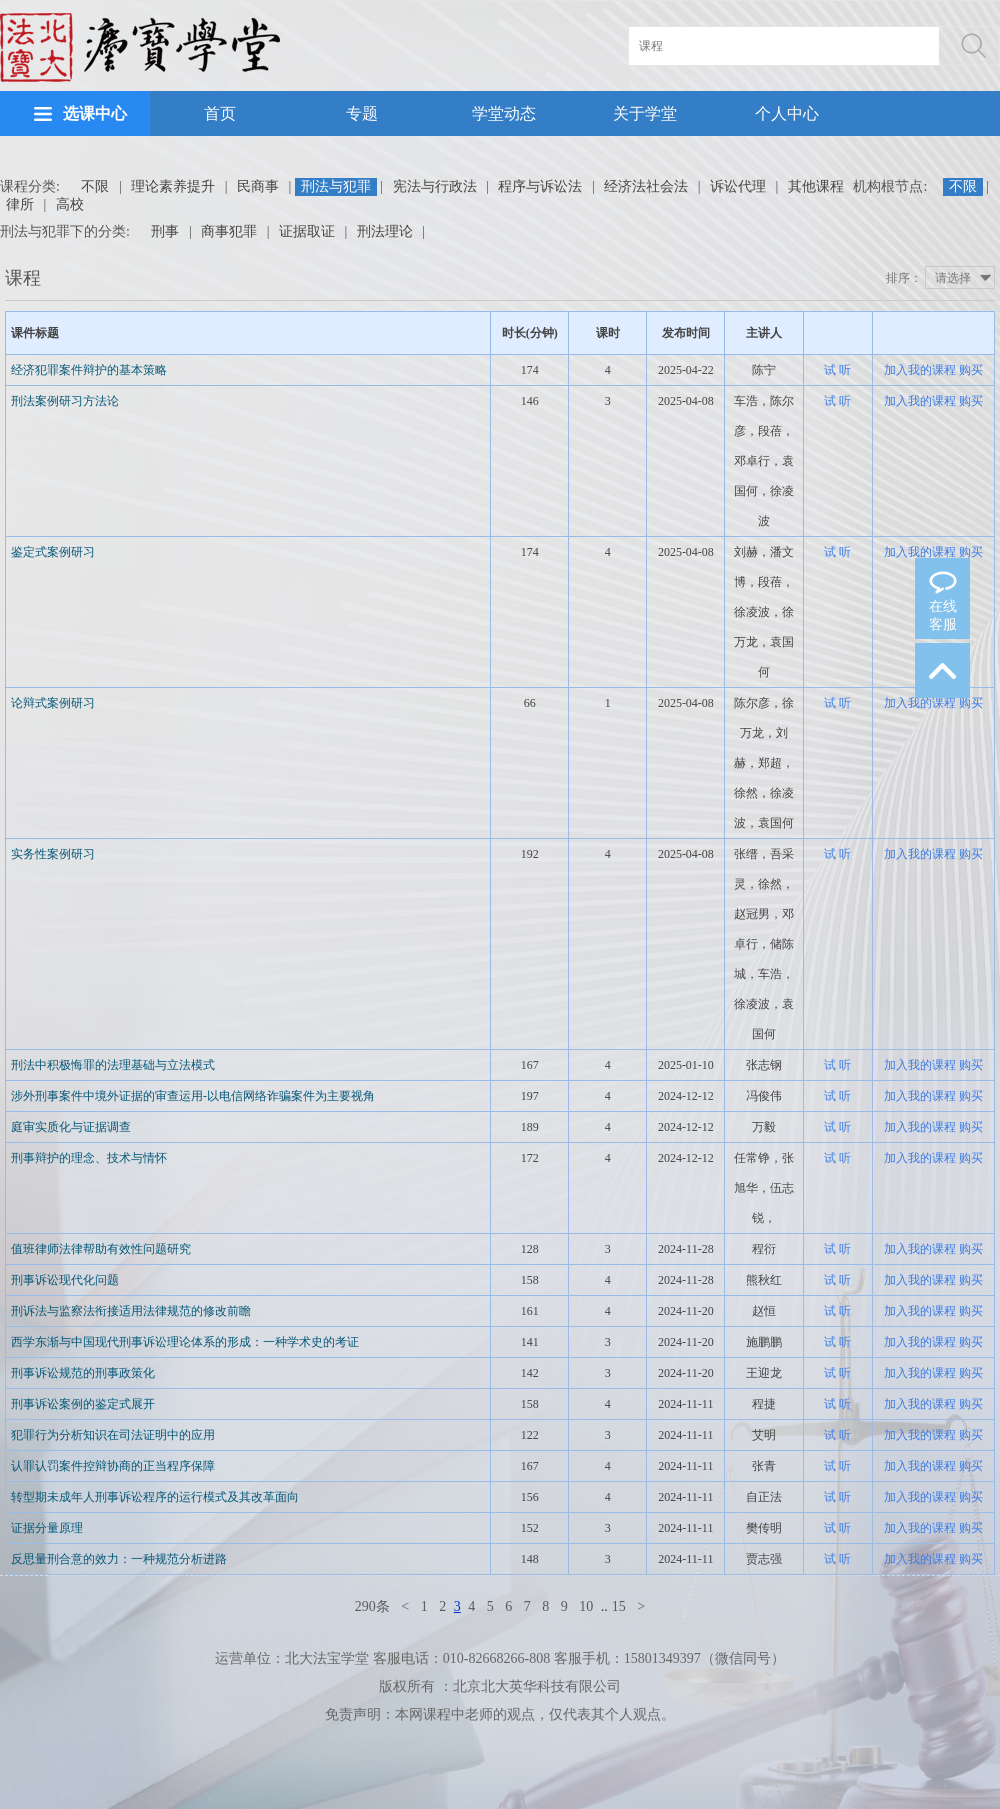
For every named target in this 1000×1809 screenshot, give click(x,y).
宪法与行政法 (435, 186)
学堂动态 (504, 113)
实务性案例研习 (53, 854)
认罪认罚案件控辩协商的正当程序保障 (113, 1466)
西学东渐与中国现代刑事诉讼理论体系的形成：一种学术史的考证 (185, 1342)
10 (586, 1606)
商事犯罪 (229, 231)
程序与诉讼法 (540, 186)
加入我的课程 (920, 370)
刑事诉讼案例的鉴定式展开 (83, 1404)
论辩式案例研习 (53, 703)
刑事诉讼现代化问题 (65, 1280)
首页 (220, 113)
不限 (95, 186)
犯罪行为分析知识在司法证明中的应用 (113, 1435)
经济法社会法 (646, 186)
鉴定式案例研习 (53, 552)
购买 (971, 370)
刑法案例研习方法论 (65, 401)
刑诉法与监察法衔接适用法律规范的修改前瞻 (131, 1311)
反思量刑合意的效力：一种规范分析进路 (119, 1559)
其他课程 (816, 186)
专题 (362, 113)
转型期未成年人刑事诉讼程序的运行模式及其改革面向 (155, 1497)
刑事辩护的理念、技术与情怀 (89, 1158)
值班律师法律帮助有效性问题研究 (101, 1249)
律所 (20, 204)
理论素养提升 (173, 186)
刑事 (165, 231)
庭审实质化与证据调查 (71, 1127)
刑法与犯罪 (336, 186)
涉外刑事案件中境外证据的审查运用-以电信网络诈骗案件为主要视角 (193, 1096)
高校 (70, 204)
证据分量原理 (47, 1528)
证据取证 (307, 231)
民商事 (258, 186)
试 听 (837, 370)
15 (619, 1606)
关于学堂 (645, 113)
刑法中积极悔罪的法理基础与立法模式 (113, 1065)
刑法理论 (385, 231)
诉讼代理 (738, 186)
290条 (372, 1606)
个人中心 (787, 113)
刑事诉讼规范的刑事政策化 (83, 1373)
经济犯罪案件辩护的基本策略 (89, 370)
